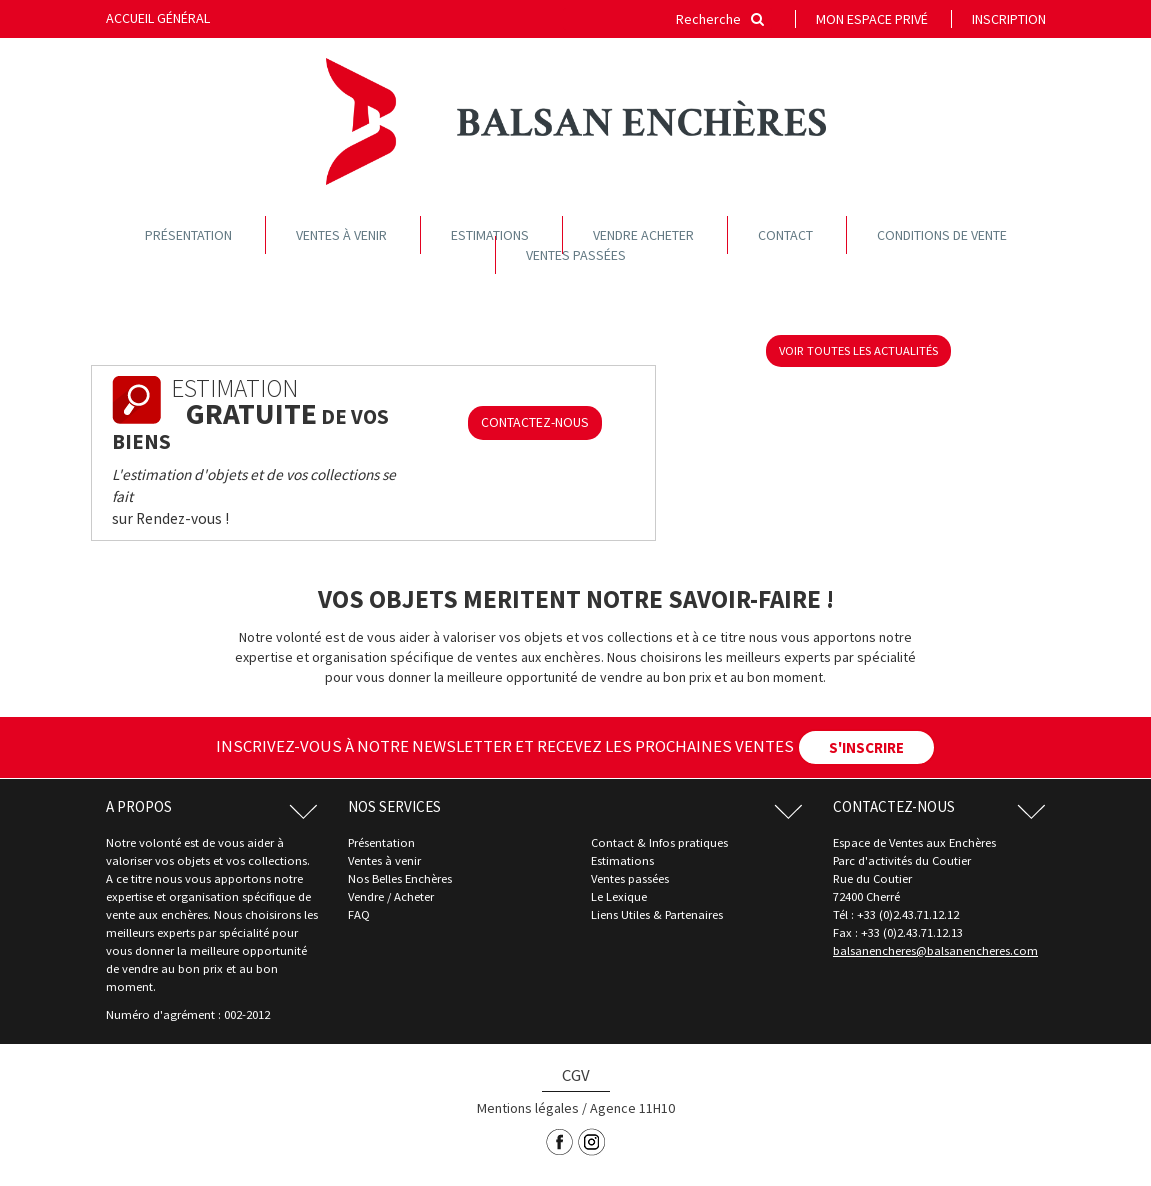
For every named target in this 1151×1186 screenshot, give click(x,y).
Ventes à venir (341, 235)
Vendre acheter (643, 235)
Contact (785, 235)
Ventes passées (576, 255)
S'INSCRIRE (866, 747)
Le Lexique (619, 896)
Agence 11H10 (632, 1108)
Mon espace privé (872, 19)
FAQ (359, 914)
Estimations (490, 235)
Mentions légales (528, 1108)
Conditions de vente (942, 235)
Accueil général (158, 18)
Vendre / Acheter (391, 896)
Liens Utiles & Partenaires (657, 914)
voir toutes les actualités (858, 350)
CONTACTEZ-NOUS (535, 422)
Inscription (1009, 19)
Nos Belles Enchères (400, 878)
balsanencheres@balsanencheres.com (935, 950)
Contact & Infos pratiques (659, 842)
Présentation (188, 235)
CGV (576, 1075)
